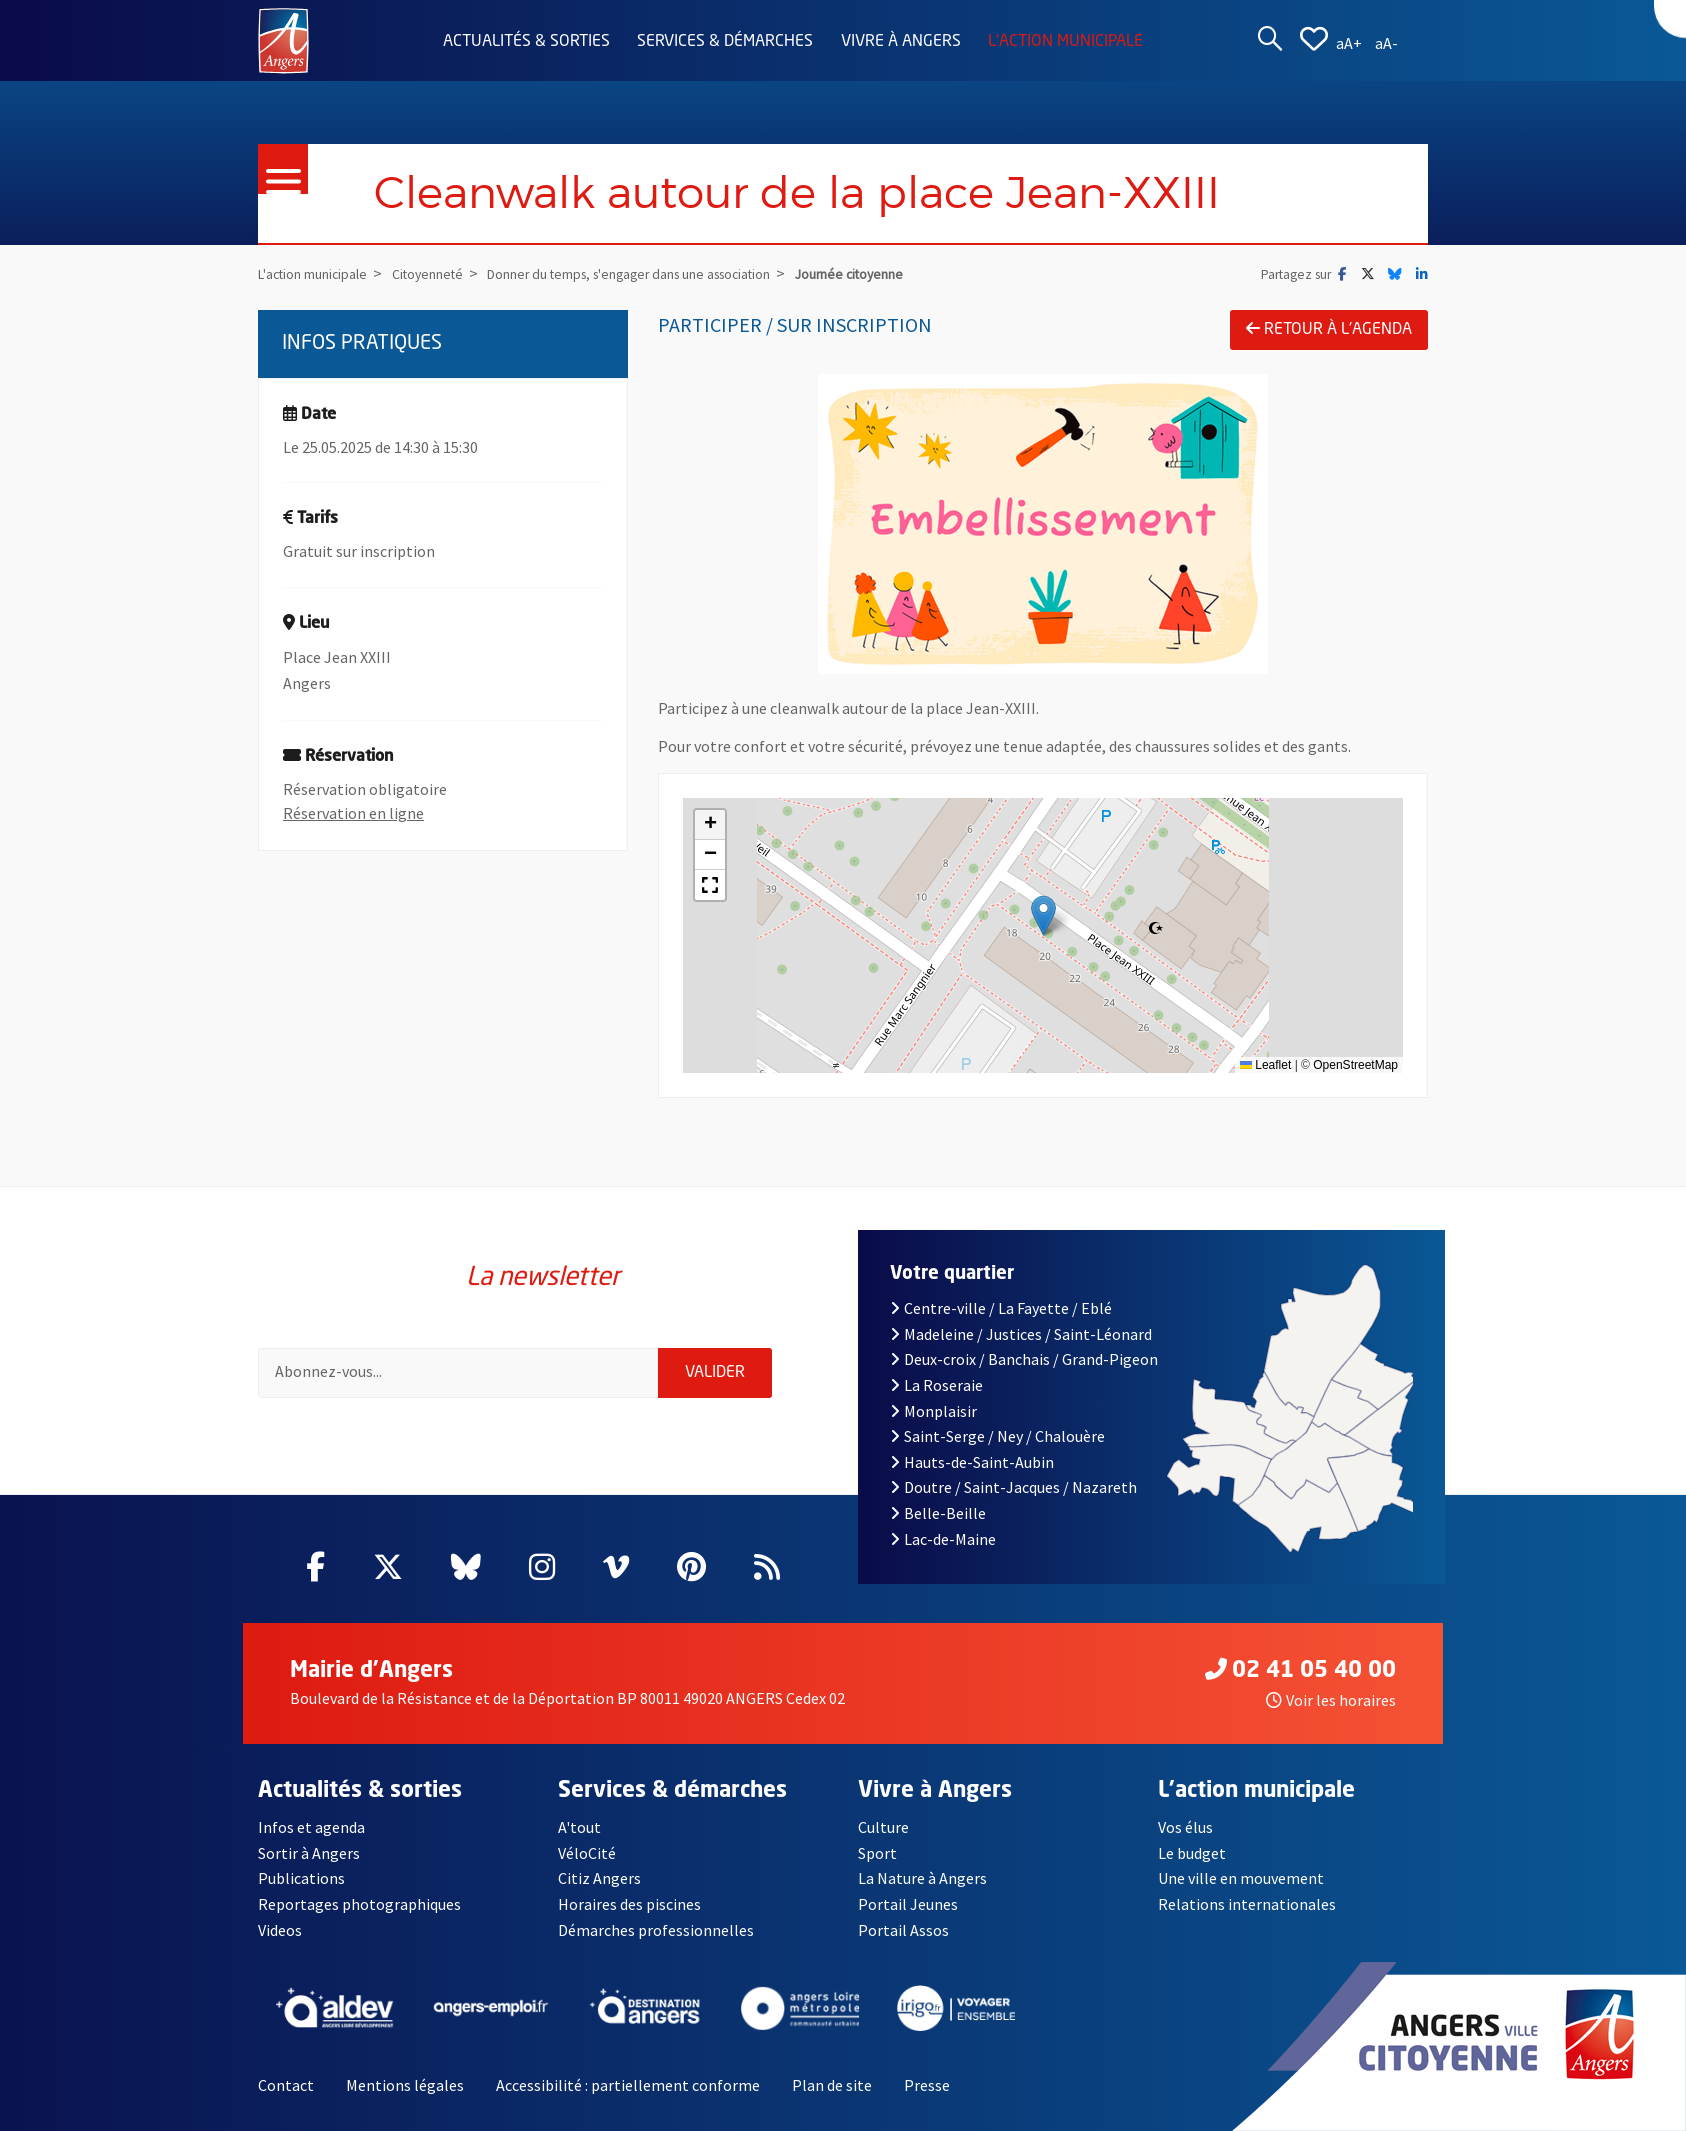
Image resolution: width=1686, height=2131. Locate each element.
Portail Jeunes (908, 1904)
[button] (1043, 915)
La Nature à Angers (922, 1878)
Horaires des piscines (629, 1904)
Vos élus (1185, 1827)
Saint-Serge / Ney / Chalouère (997, 1436)
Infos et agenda (311, 1827)
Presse (927, 2085)
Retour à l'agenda (1329, 329)
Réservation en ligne (353, 813)
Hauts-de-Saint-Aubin (972, 1462)
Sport (877, 1853)
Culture (883, 1827)
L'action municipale (1065, 42)
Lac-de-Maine (943, 1539)
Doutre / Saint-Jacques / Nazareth (1013, 1487)
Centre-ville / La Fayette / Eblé (1001, 1308)
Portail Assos (903, 1930)
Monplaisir (933, 1411)
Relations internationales (1247, 1904)
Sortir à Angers (309, 1853)
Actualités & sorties (526, 42)
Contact (286, 2085)
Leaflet (1265, 1065)
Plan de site (832, 2085)
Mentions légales (405, 2085)
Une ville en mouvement (1241, 1878)
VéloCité (587, 1853)
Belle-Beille (938, 1513)
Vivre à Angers (901, 42)
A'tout (579, 1827)
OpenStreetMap (1355, 1065)
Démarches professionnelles (656, 1930)
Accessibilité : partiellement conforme (628, 2085)
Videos (280, 1930)
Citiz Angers (599, 1878)
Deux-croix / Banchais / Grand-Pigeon (1024, 1359)
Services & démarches (725, 42)
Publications (301, 1878)
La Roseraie (936, 1385)
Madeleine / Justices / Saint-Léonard (1021, 1334)
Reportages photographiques (359, 1904)
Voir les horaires (1331, 1700)
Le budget (1192, 1853)
